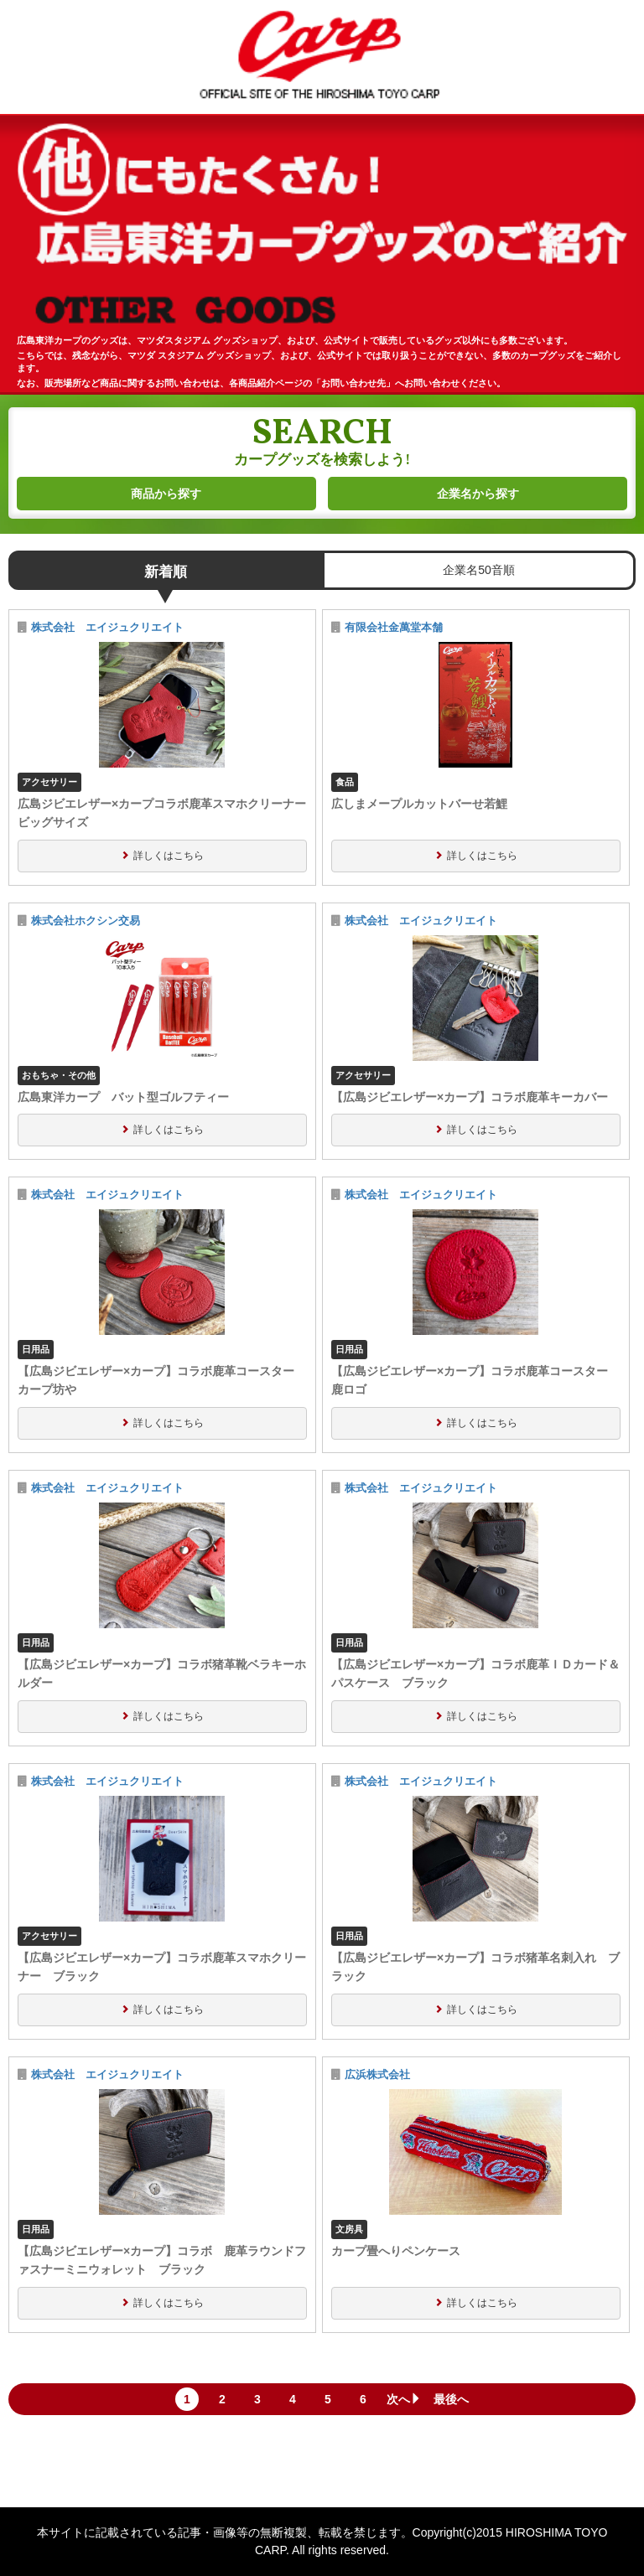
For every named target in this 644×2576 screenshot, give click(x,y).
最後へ (451, 2399)
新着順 (165, 572)
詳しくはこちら (168, 855)
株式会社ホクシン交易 (85, 921)
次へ (404, 2399)
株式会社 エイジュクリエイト (107, 628)
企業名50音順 (479, 570)
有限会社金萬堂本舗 (394, 628)
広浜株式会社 (377, 2075)
